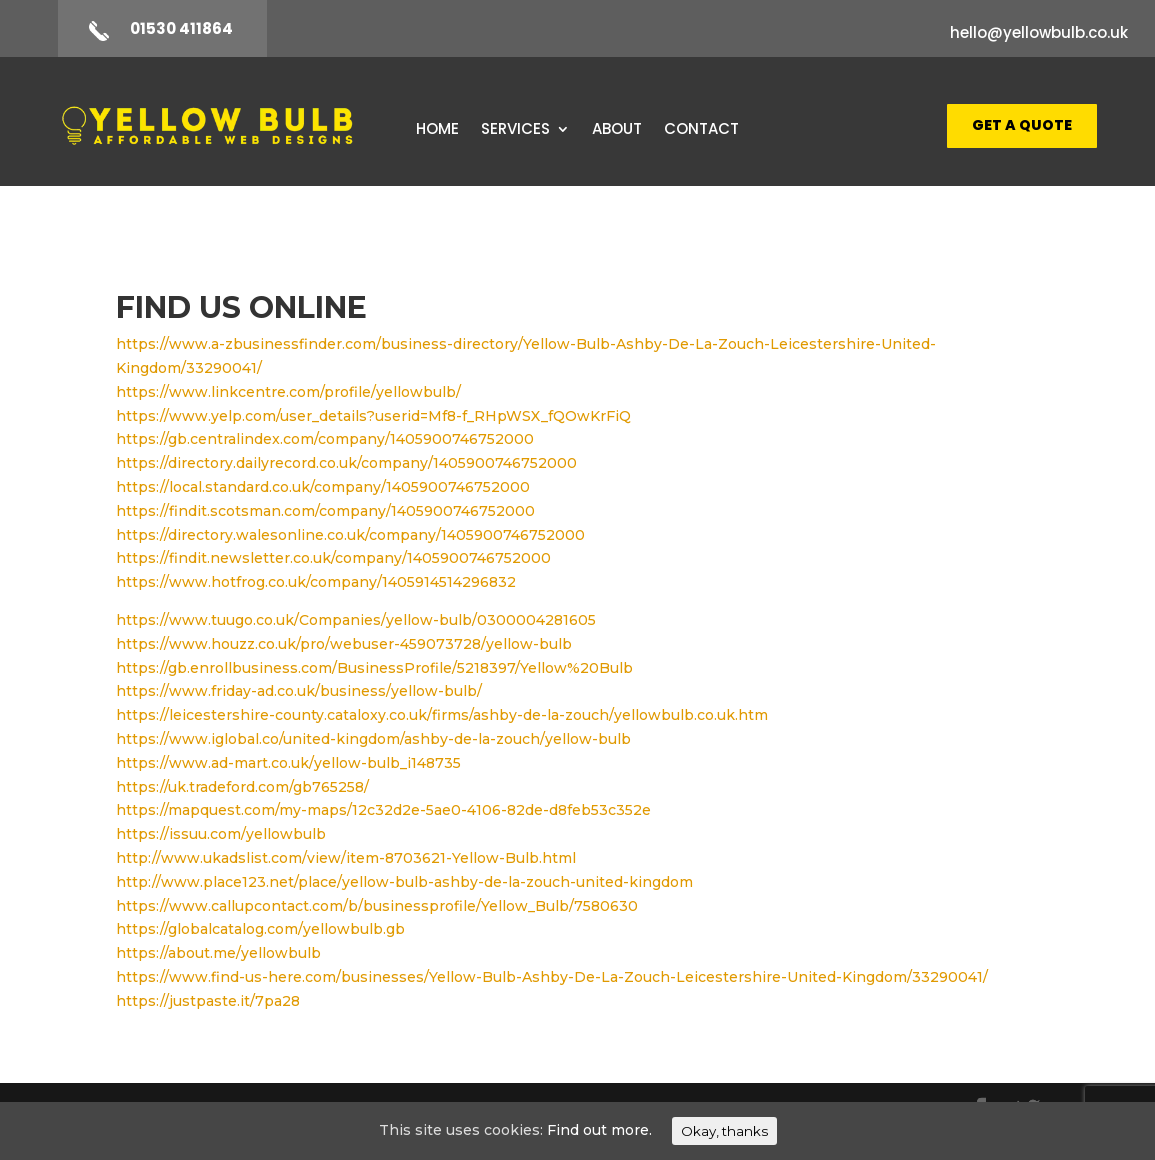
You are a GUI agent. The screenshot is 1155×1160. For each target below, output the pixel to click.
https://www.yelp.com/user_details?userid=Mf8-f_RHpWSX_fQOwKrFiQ (373, 416)
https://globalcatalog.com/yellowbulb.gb (260, 929)
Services (515, 130)
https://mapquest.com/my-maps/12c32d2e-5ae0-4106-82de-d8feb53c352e (383, 810)
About (617, 130)
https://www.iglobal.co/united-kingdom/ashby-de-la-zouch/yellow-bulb (373, 739)
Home (437, 130)
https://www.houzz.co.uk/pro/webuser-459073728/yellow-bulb (344, 644)
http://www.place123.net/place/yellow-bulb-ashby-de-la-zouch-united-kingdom (404, 882)
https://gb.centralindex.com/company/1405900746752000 (325, 439)
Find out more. (599, 1130)
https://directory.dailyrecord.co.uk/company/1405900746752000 (346, 463)
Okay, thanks (724, 1131)
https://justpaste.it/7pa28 (208, 1001)
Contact (701, 130)
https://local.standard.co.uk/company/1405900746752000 (323, 487)
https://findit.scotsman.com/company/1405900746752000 (325, 511)
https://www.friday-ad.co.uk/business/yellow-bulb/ (299, 691)
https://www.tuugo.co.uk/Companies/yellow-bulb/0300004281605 (356, 620)
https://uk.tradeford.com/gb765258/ (242, 787)
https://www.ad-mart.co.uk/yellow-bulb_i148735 (288, 763)
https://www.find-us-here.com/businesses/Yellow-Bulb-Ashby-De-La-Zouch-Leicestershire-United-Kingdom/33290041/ (552, 977)
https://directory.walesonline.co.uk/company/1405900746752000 (350, 535)
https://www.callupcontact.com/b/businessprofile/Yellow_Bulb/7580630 (377, 906)
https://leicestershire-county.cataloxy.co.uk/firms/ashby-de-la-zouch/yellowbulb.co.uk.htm (442, 715)
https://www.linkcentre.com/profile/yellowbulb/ (288, 392)
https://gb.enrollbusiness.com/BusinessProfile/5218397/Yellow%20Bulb (374, 668)
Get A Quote (1022, 125)
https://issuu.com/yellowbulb (221, 834)
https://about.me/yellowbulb (218, 953)
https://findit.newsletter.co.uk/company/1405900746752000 (333, 558)
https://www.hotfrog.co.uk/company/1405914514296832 (316, 582)
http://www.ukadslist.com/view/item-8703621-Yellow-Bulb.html (346, 858)
